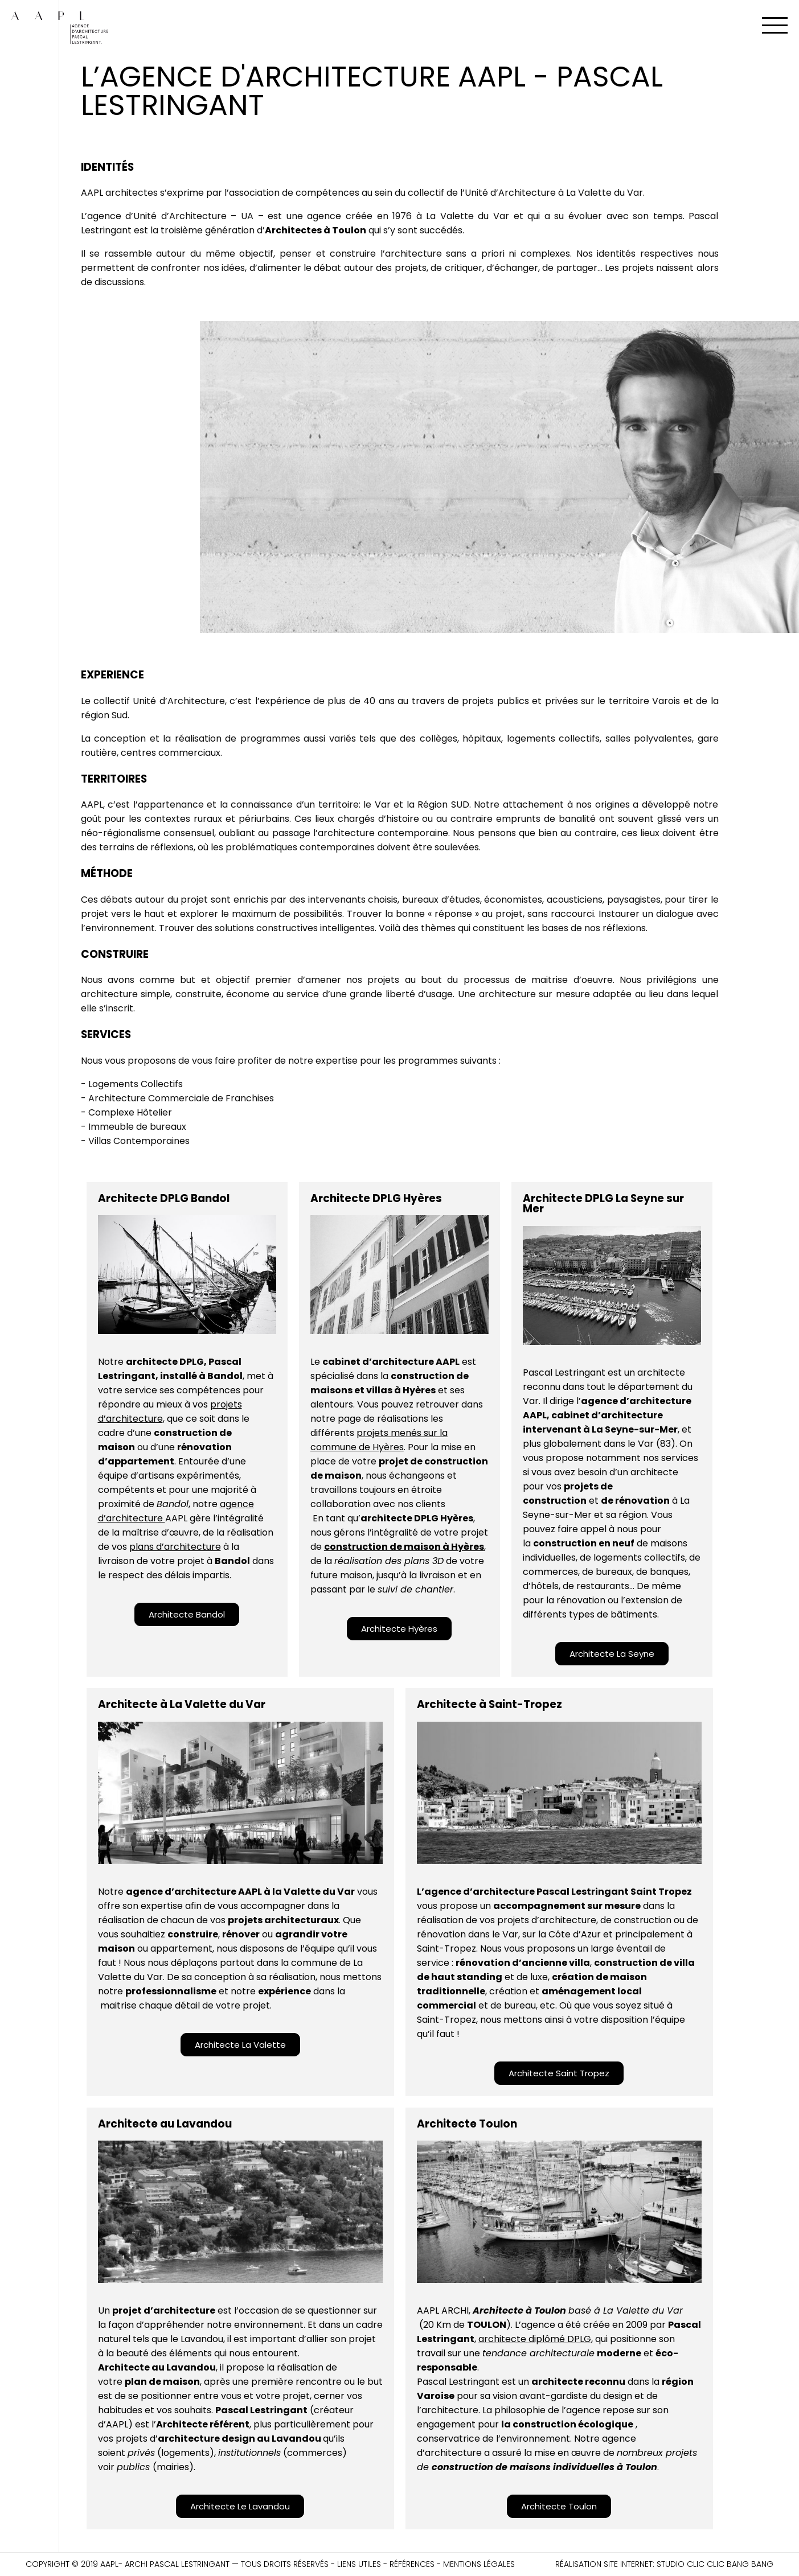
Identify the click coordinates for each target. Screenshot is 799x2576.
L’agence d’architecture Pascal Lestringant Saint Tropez (554, 1891)
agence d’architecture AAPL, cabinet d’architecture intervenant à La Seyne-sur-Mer (607, 1415)
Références (412, 2564)
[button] (186, 1614)
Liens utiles (359, 2564)
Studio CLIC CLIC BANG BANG (715, 2564)
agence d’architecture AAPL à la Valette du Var (240, 1891)
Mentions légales (479, 2564)
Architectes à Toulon (315, 230)
